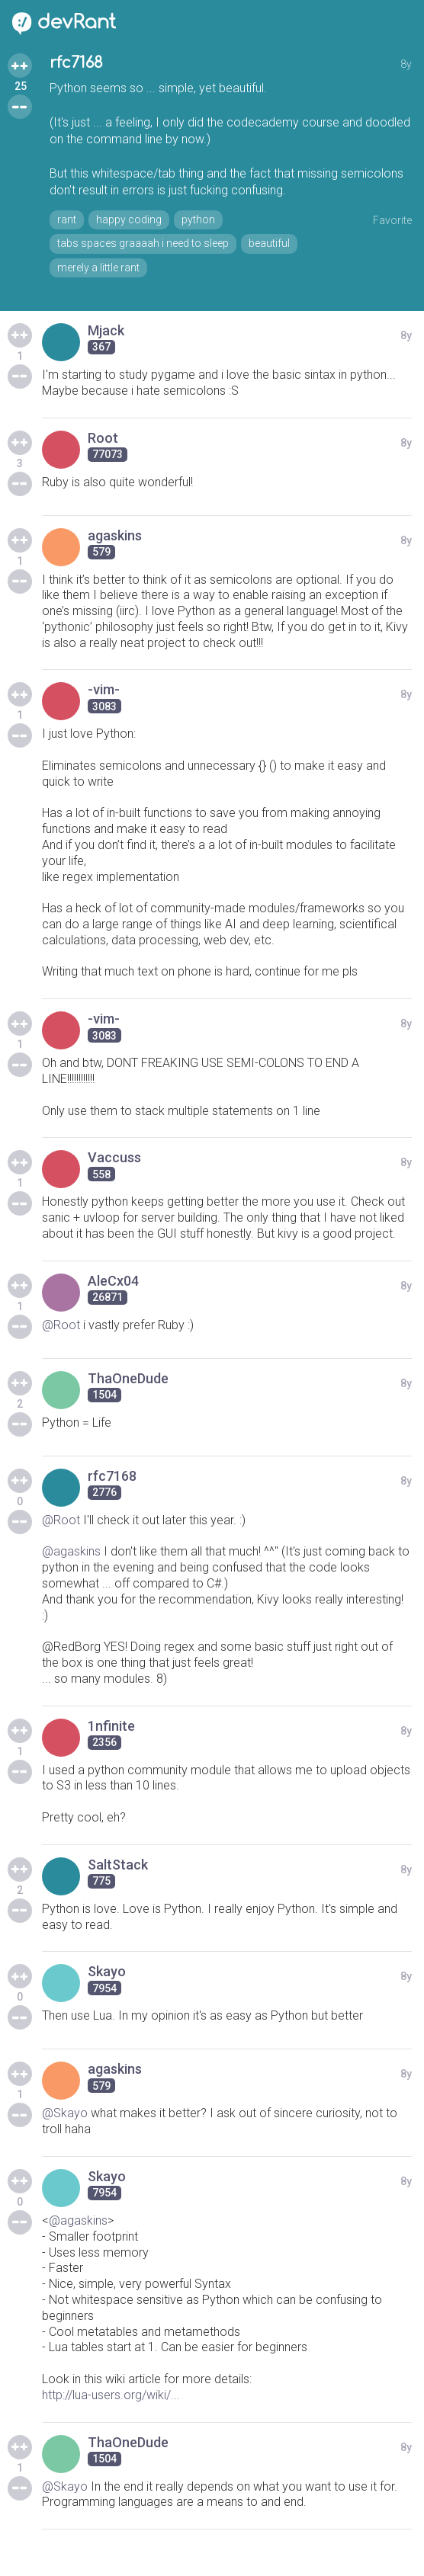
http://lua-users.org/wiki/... (111, 2395)
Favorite (392, 220)
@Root (61, 1325)
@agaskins (71, 1551)
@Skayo (65, 2113)
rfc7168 (76, 63)
